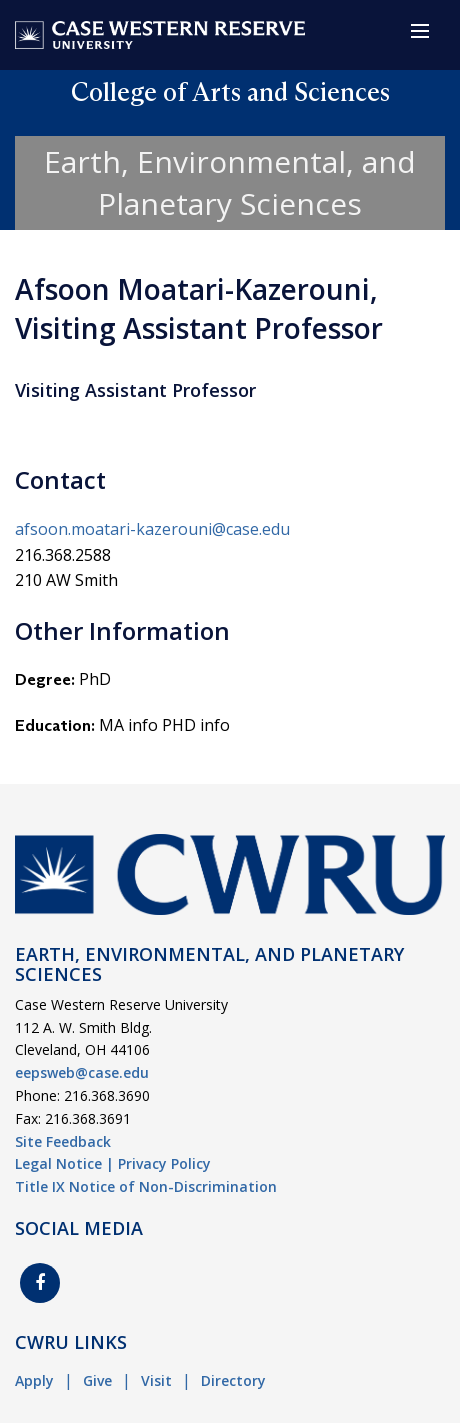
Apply (34, 1380)
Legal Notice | (64, 1163)
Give (97, 1380)
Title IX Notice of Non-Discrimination (146, 1186)
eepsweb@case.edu (82, 1072)
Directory (233, 1380)
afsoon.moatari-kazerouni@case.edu (152, 529)
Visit (156, 1380)
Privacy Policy (164, 1163)
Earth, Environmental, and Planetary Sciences (230, 182)
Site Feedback (63, 1141)
